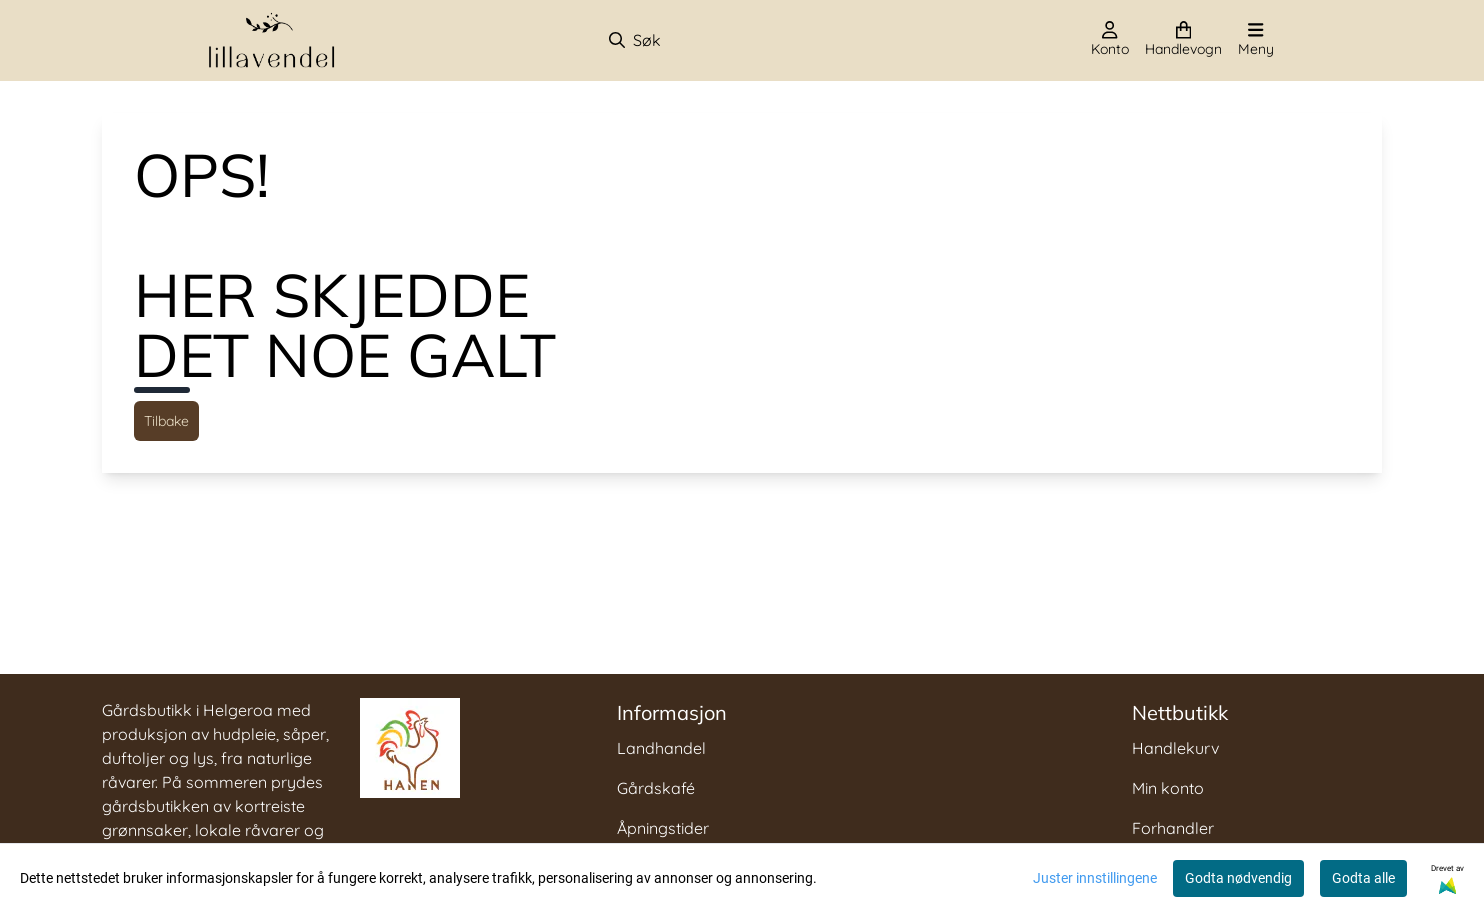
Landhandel (661, 748)
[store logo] (272, 40)
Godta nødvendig (1238, 878)
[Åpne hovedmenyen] (1256, 40)
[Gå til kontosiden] (1110, 40)
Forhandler (1173, 828)
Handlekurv (1175, 748)
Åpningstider (663, 828)
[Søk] (712, 40)
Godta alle (1363, 878)
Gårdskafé (656, 788)
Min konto (1168, 788)
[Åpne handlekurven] (1183, 40)
